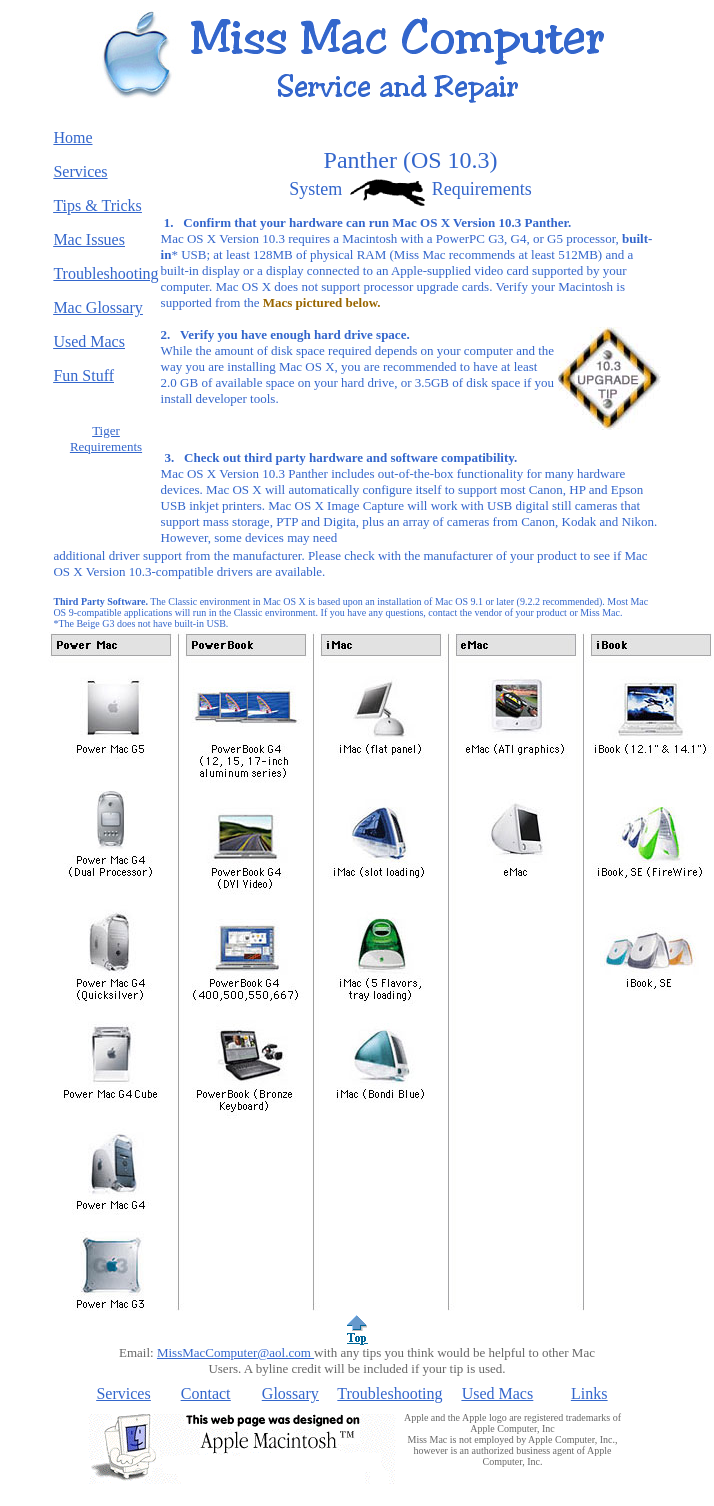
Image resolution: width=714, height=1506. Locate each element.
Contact (206, 1393)
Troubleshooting (389, 1393)
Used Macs (498, 1393)
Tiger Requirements (106, 438)
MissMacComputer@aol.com (235, 1352)
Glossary (290, 1393)
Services (123, 1393)
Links (589, 1393)
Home (72, 137)
